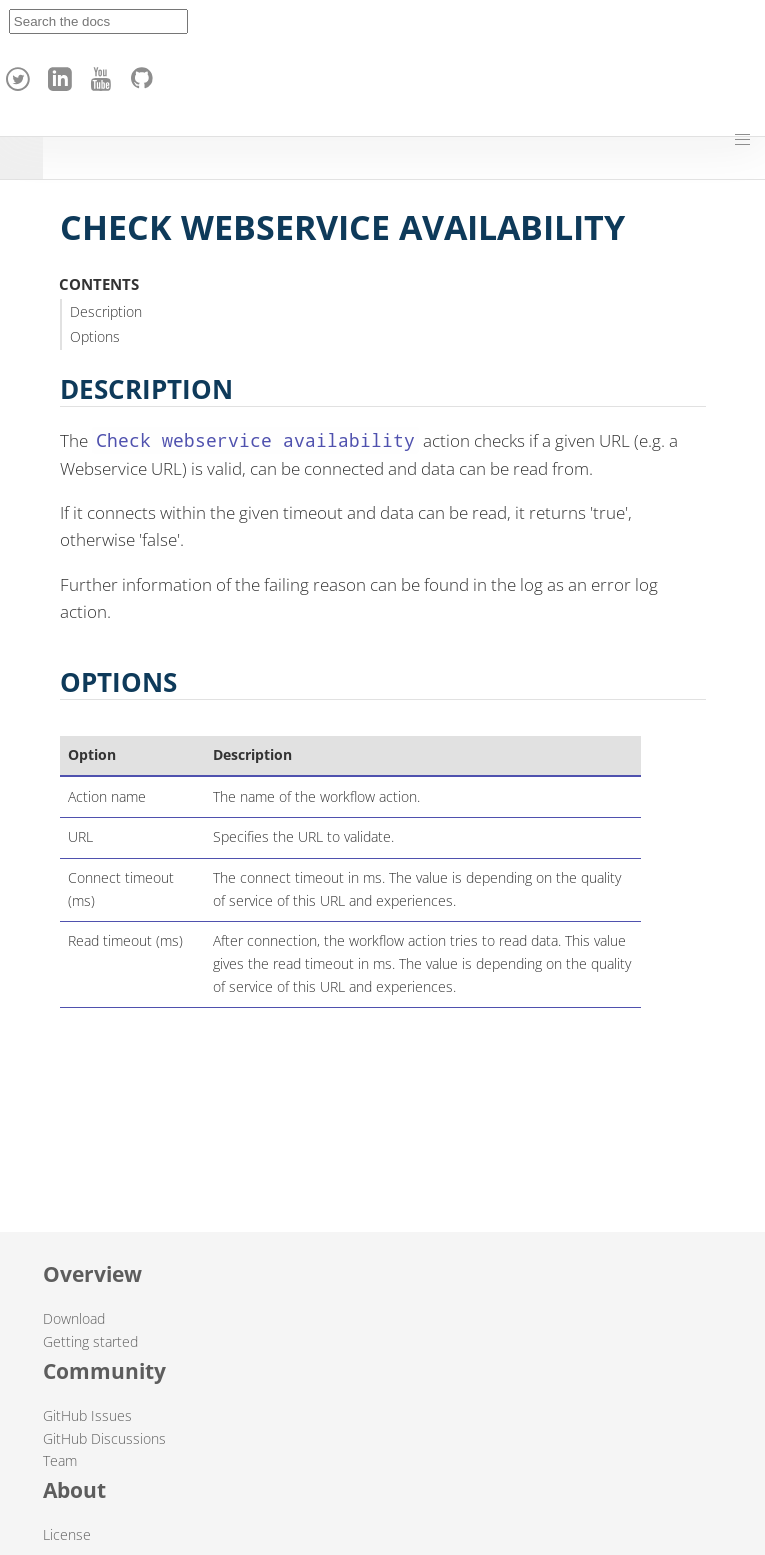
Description (106, 311)
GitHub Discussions (104, 1438)
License (67, 1534)
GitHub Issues (87, 1415)
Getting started (90, 1341)
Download (74, 1318)
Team (60, 1460)
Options (95, 336)
